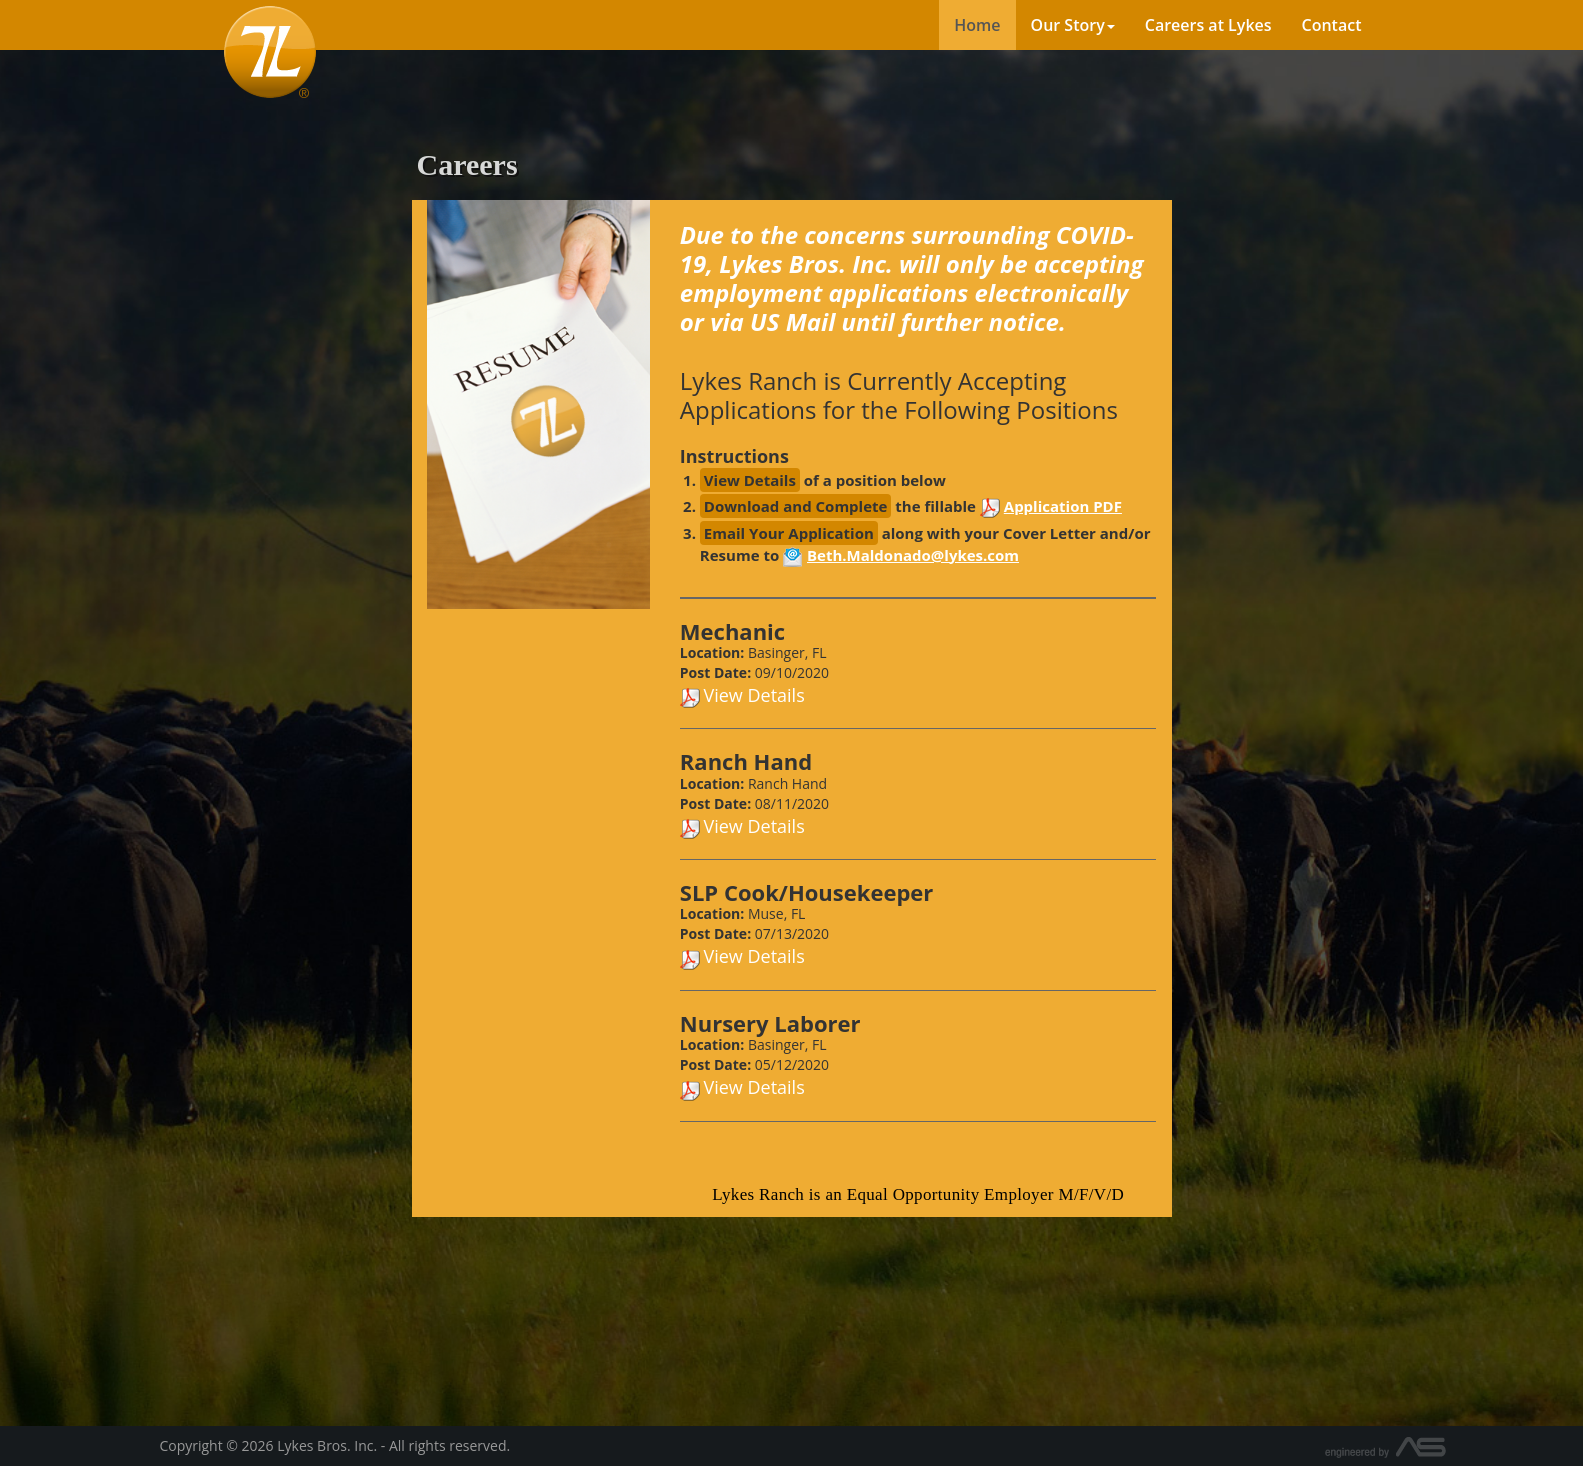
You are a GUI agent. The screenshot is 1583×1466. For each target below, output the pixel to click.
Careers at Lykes (1208, 25)
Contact (1332, 25)
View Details (753, 695)
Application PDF (1063, 506)
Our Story (1073, 25)
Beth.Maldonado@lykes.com (913, 555)
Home (977, 25)
